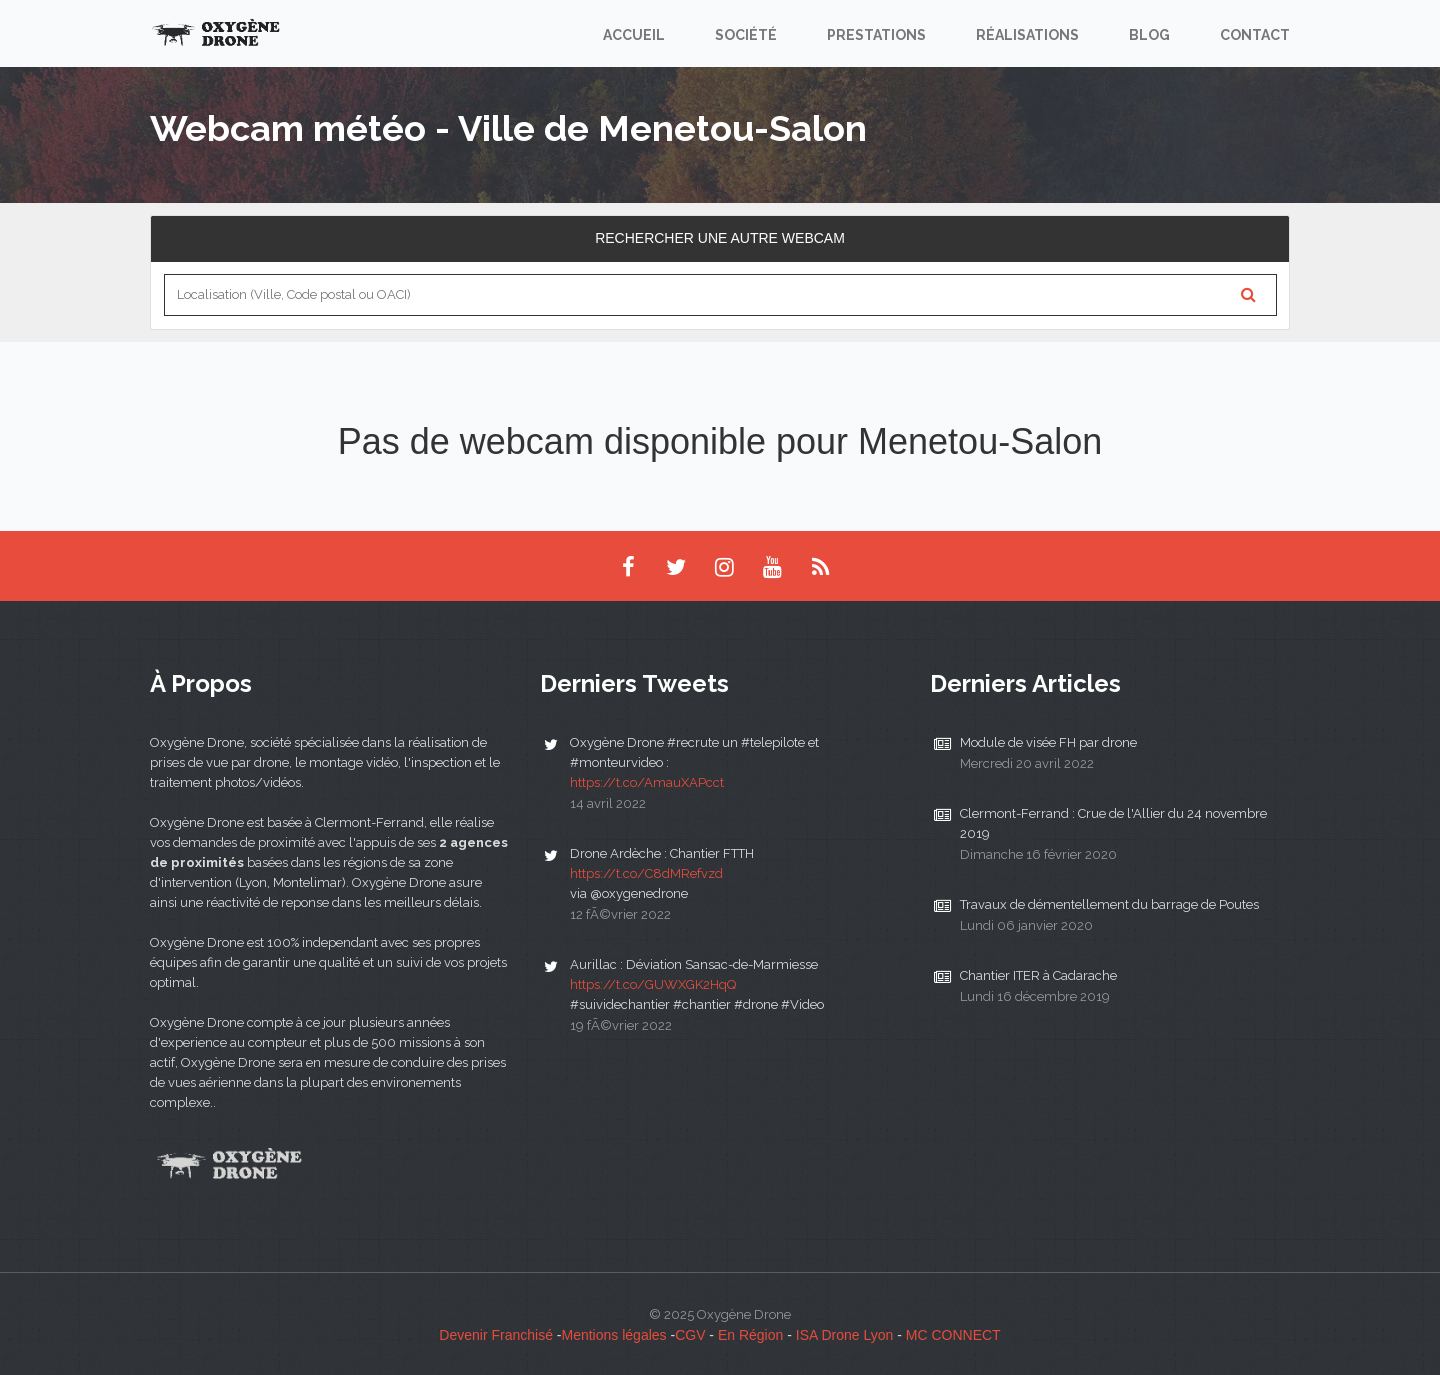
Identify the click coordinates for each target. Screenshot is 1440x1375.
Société (746, 35)
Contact (1255, 35)
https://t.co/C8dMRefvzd (646, 873)
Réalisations (1027, 35)
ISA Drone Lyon (845, 1335)
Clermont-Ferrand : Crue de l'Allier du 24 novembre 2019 (1113, 823)
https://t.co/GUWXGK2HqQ (653, 984)
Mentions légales (614, 1335)
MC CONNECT (953, 1335)
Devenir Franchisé (496, 1335)
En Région (750, 1335)
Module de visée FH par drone (1048, 742)
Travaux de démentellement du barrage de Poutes (1109, 904)
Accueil (634, 35)
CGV (690, 1335)
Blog (1149, 35)
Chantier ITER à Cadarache (1038, 975)
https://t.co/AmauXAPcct (647, 782)
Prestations (876, 35)
